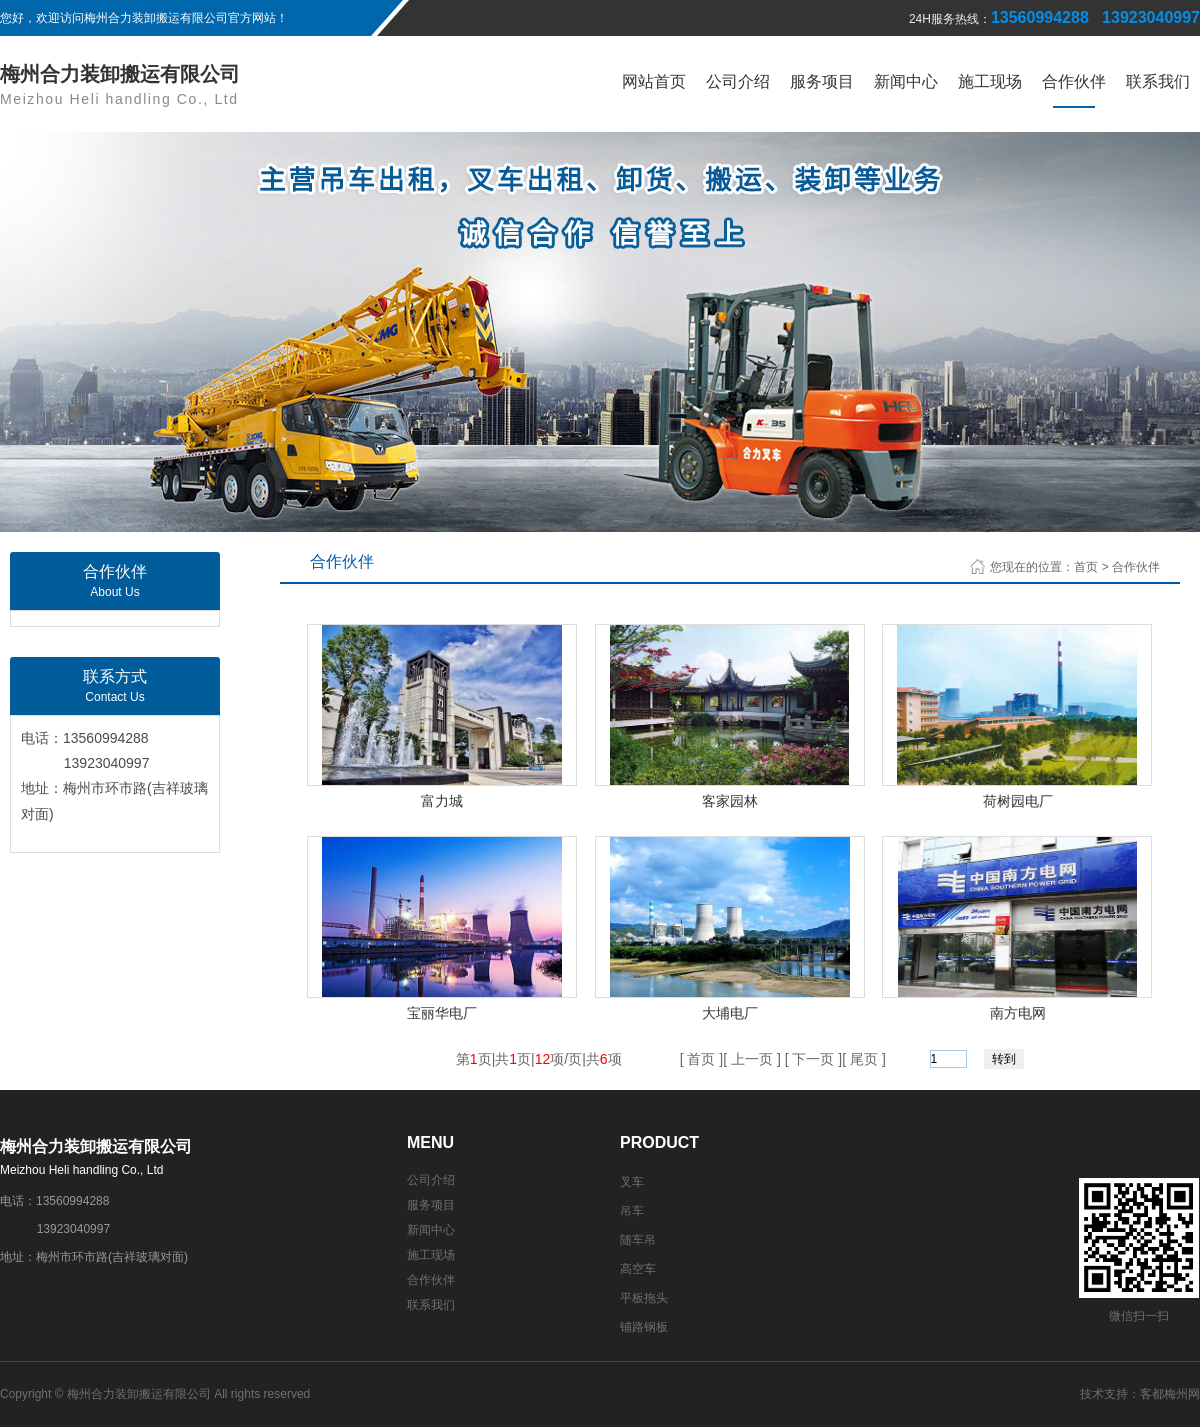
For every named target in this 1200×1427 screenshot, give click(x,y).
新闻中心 (906, 81)
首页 (1086, 567)
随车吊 (638, 1240)
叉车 (632, 1182)
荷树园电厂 (1018, 801)
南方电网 (1018, 1013)
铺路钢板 (644, 1327)
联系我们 (1158, 81)
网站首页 (654, 81)
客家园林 (730, 801)
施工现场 (990, 81)
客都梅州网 (1170, 1394)
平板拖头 (644, 1298)
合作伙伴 (1074, 81)
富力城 (442, 801)
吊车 (632, 1211)
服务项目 (822, 81)
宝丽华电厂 (442, 1013)
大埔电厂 (730, 1013)
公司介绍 (738, 81)
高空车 (638, 1269)
